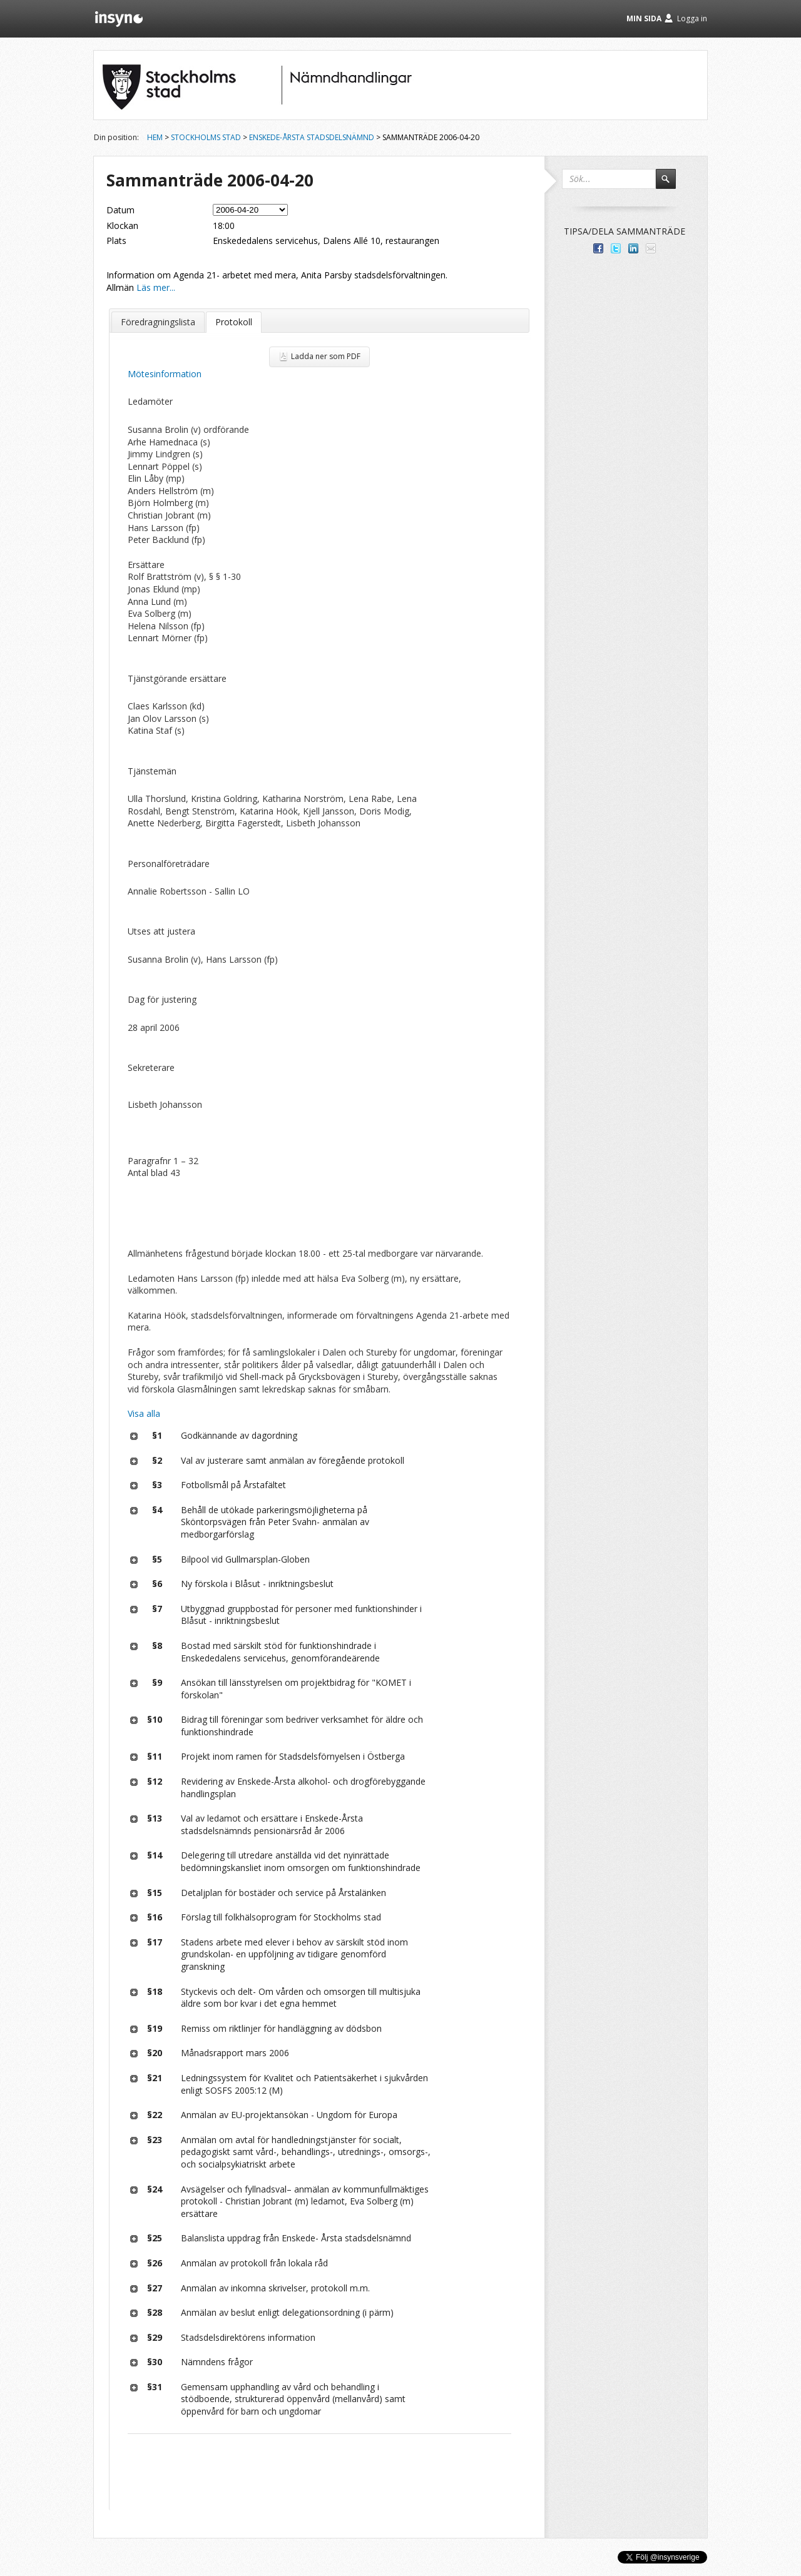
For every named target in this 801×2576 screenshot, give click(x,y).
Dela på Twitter (616, 248)
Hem (155, 137)
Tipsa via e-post (651, 248)
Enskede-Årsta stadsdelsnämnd (311, 137)
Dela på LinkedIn (633, 248)
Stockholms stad (206, 137)
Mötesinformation (165, 374)
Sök (671, 184)
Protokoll (233, 322)
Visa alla (144, 1413)
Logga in (692, 18)
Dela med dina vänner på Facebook (598, 248)
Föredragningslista (158, 322)
